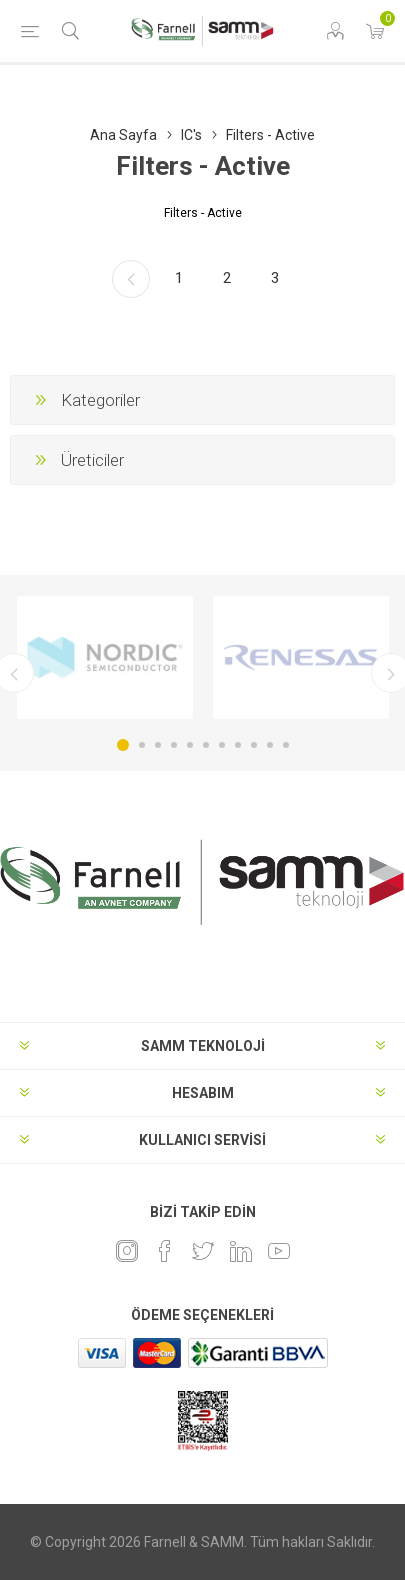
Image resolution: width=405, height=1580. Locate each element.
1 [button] (123, 745)
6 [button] (206, 745)
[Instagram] (127, 1251)
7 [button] (222, 745)
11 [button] (286, 745)
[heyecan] (203, 1251)
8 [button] (238, 745)
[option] (105, 657)
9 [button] (254, 745)
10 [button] (270, 745)
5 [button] (190, 745)
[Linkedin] (241, 1251)
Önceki (131, 279)
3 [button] (158, 745)
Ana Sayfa (123, 135)
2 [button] (142, 745)
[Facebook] (165, 1251)
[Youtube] (279, 1251)
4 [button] (174, 745)
